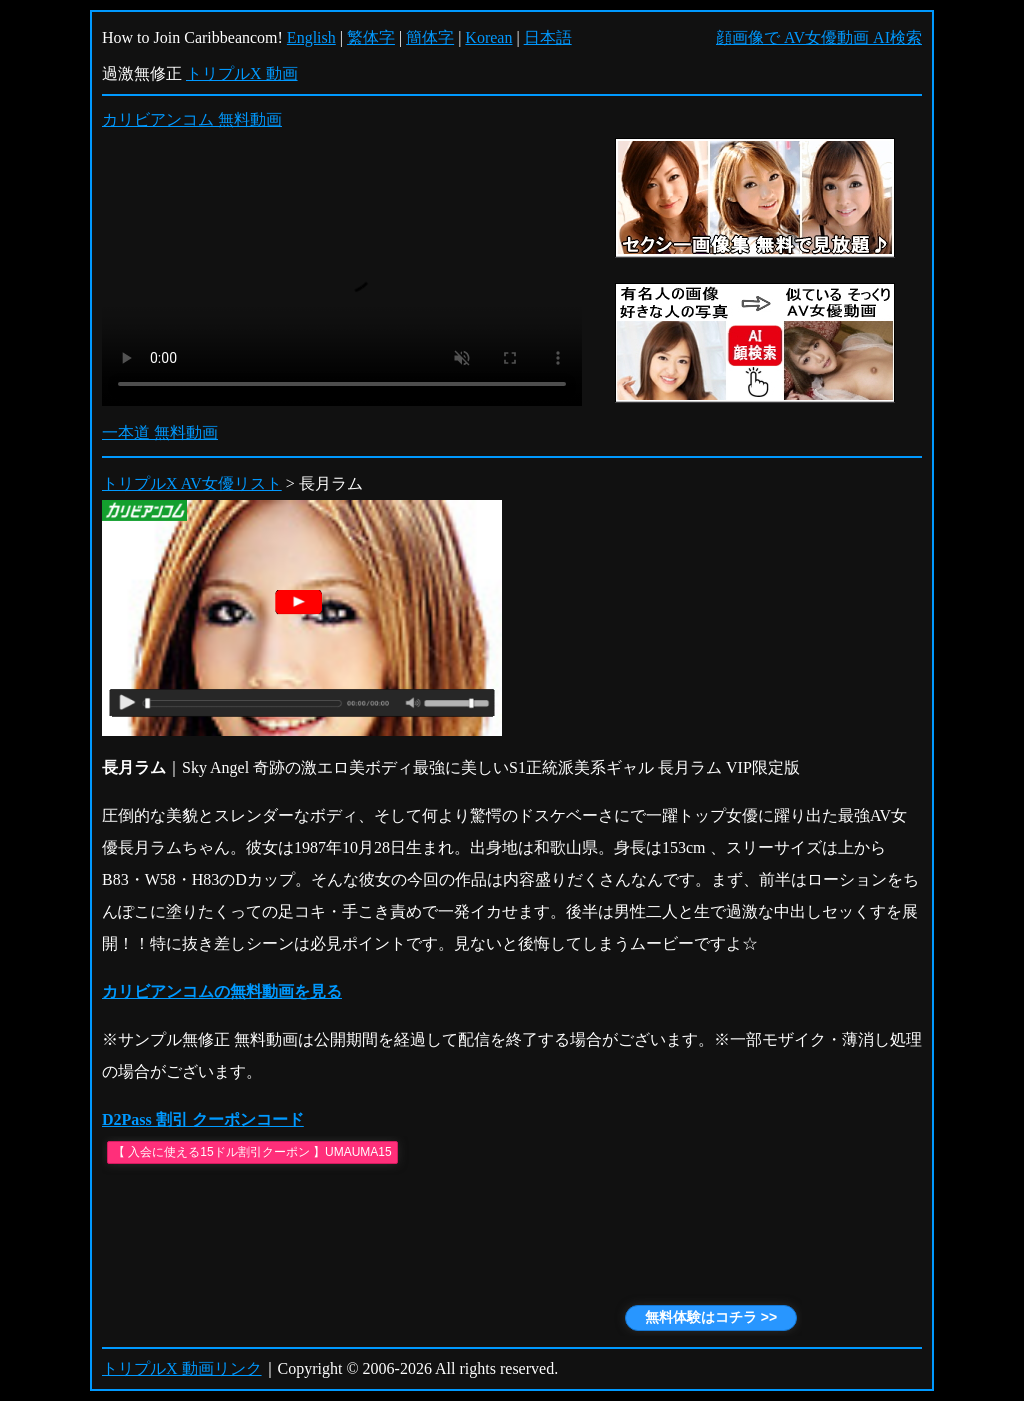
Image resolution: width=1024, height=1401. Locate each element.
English (311, 37)
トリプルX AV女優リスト (192, 483)
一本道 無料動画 (160, 432)
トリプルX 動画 (242, 73)
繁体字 (371, 37)
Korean (488, 37)
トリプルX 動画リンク (182, 1368)
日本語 (548, 37)
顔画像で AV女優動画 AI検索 (819, 37)
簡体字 (430, 37)
